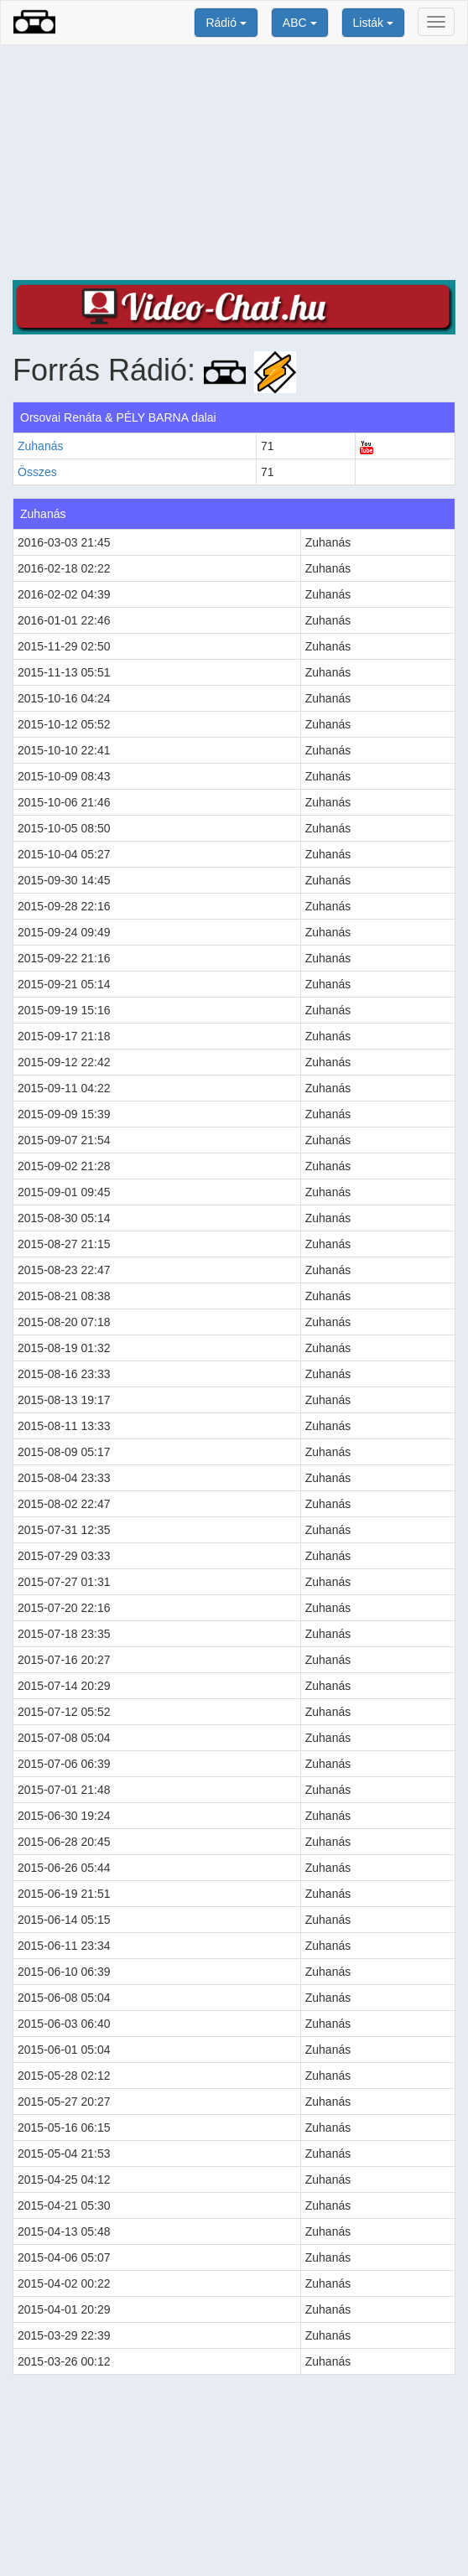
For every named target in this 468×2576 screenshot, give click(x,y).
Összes (37, 472)
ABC (300, 22)
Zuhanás (40, 446)
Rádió (225, 22)
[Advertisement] (234, 162)
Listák (373, 22)
